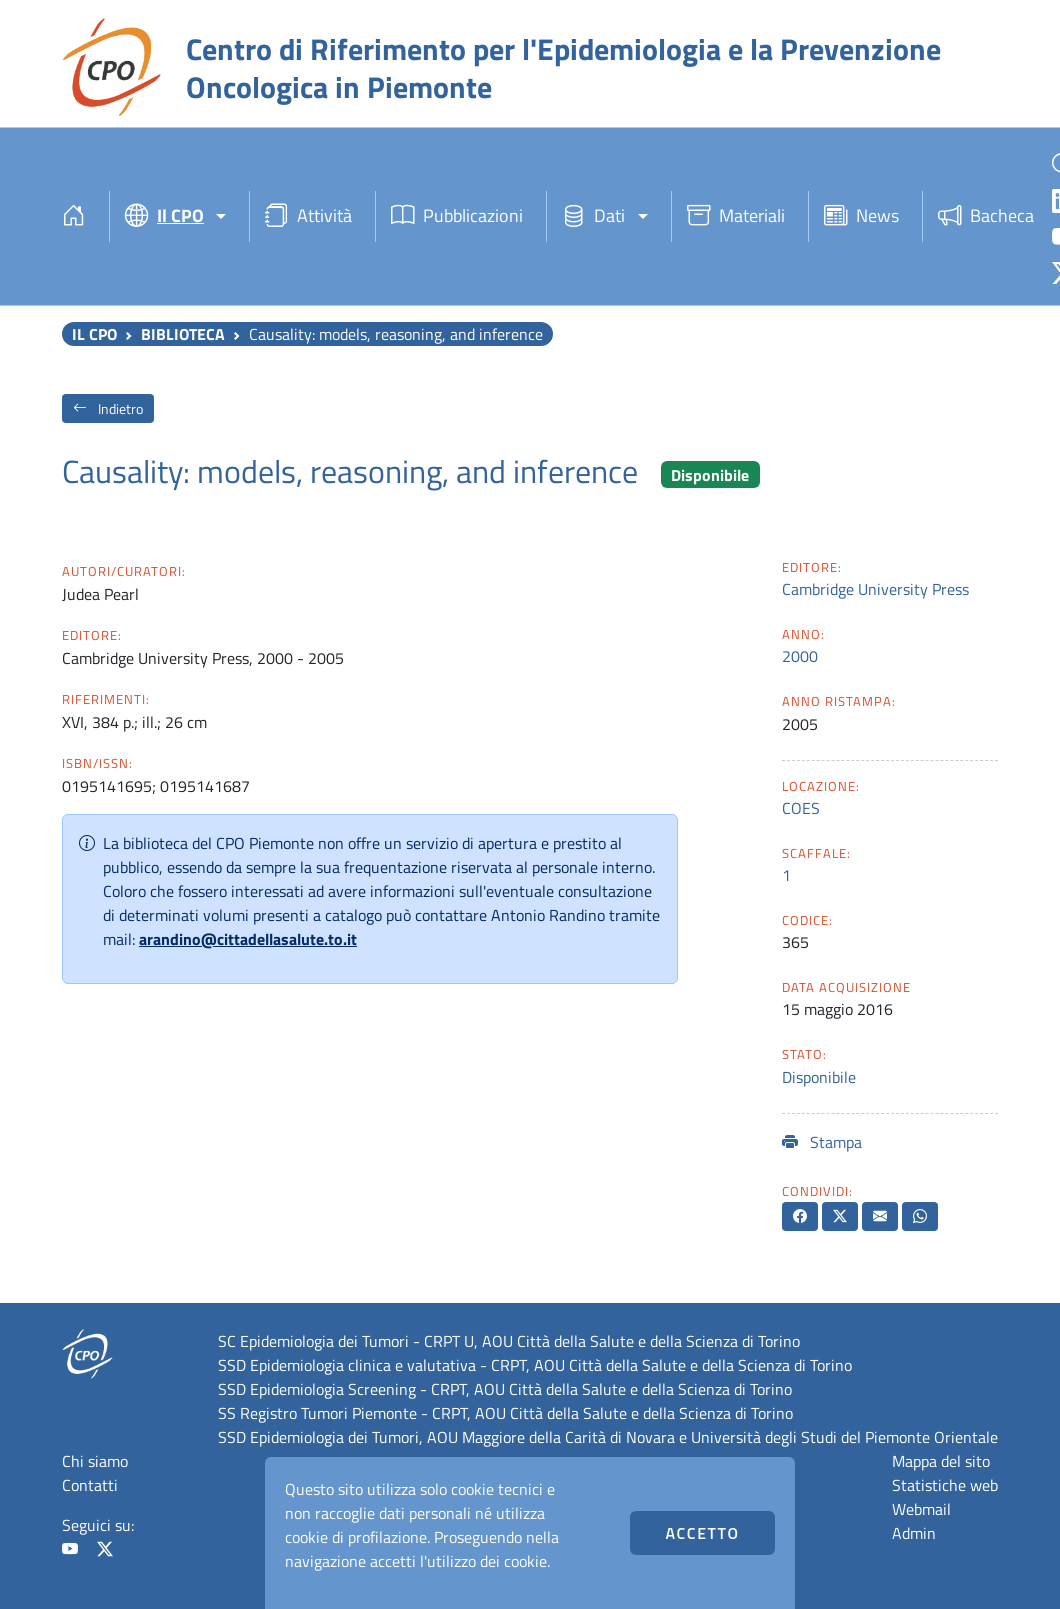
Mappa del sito (941, 1461)
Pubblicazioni (457, 216)
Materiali (736, 216)
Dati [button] (593, 216)
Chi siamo (95, 1461)
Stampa (822, 1142)
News (861, 216)
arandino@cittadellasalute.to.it (248, 939)
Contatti (90, 1485)
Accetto (703, 1533)
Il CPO (94, 334)
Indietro (108, 408)
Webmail (921, 1509)
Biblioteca (183, 334)
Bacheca (986, 216)
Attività (308, 216)
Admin (914, 1533)
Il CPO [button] (164, 216)
